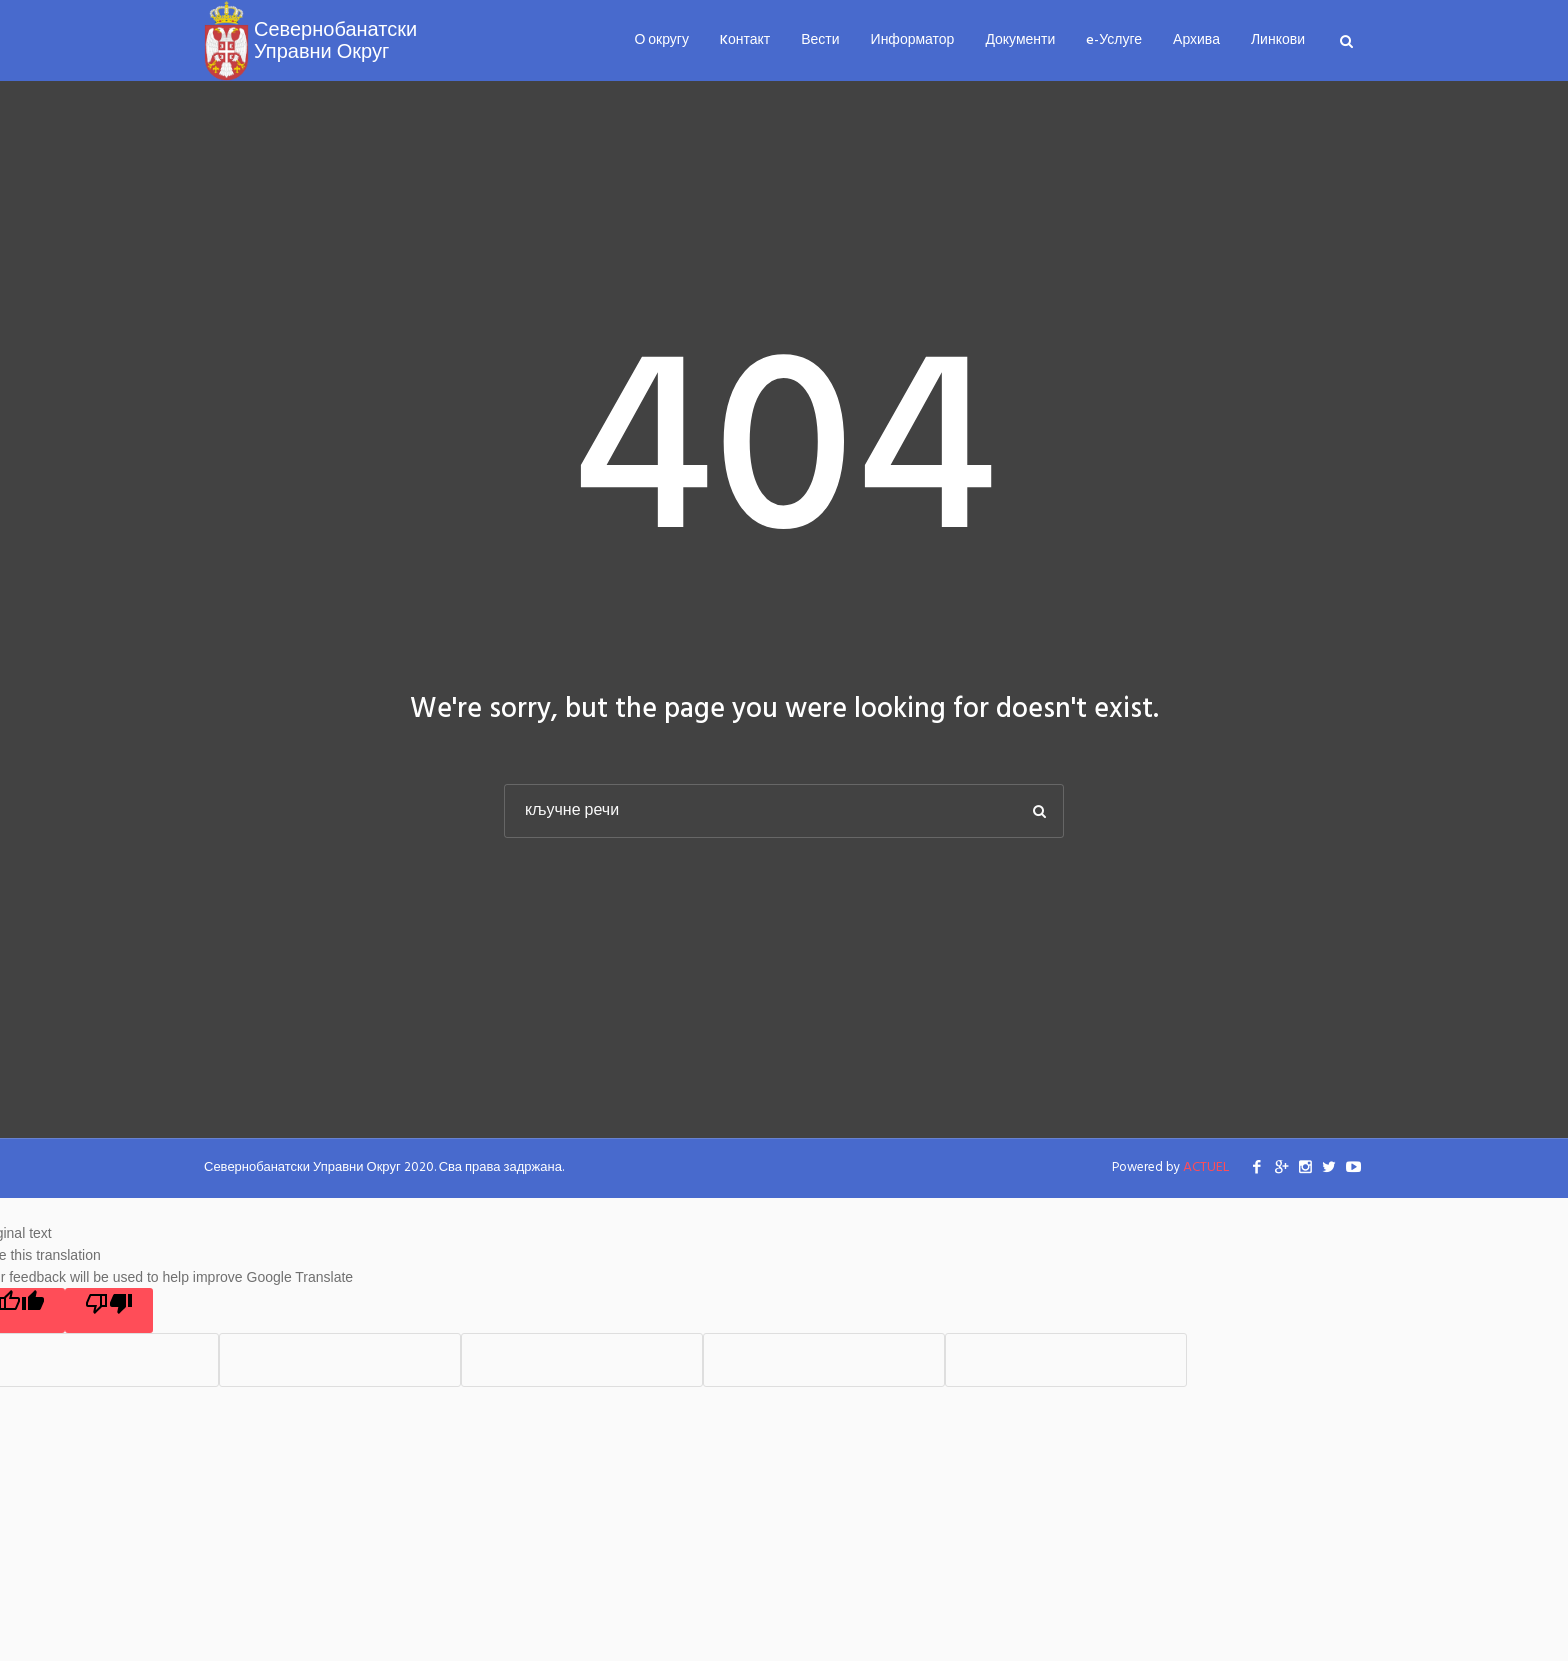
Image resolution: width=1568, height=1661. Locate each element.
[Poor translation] (109, 1310)
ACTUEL (1206, 1167)
